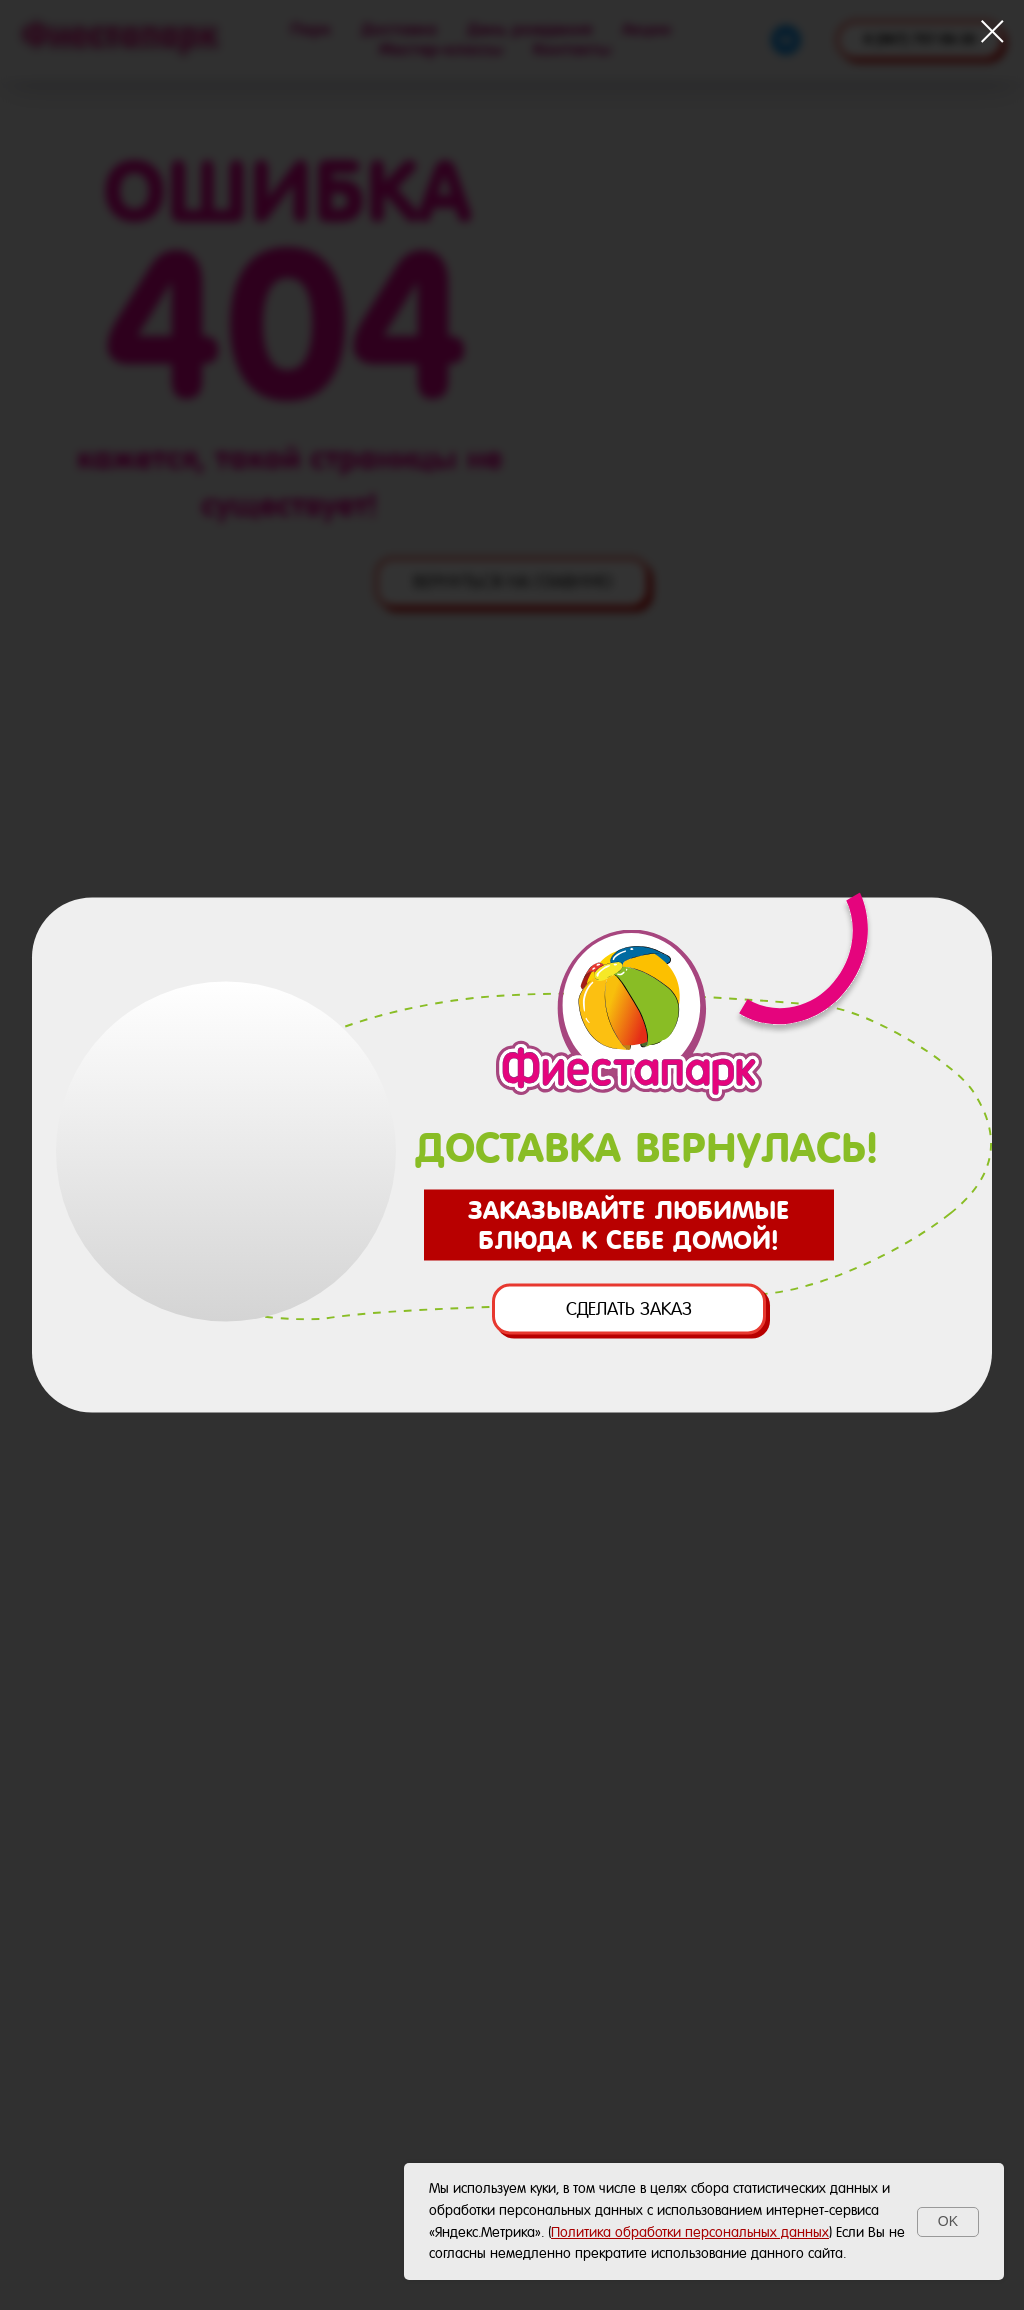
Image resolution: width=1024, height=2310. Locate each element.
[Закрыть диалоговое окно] (992, 31)
